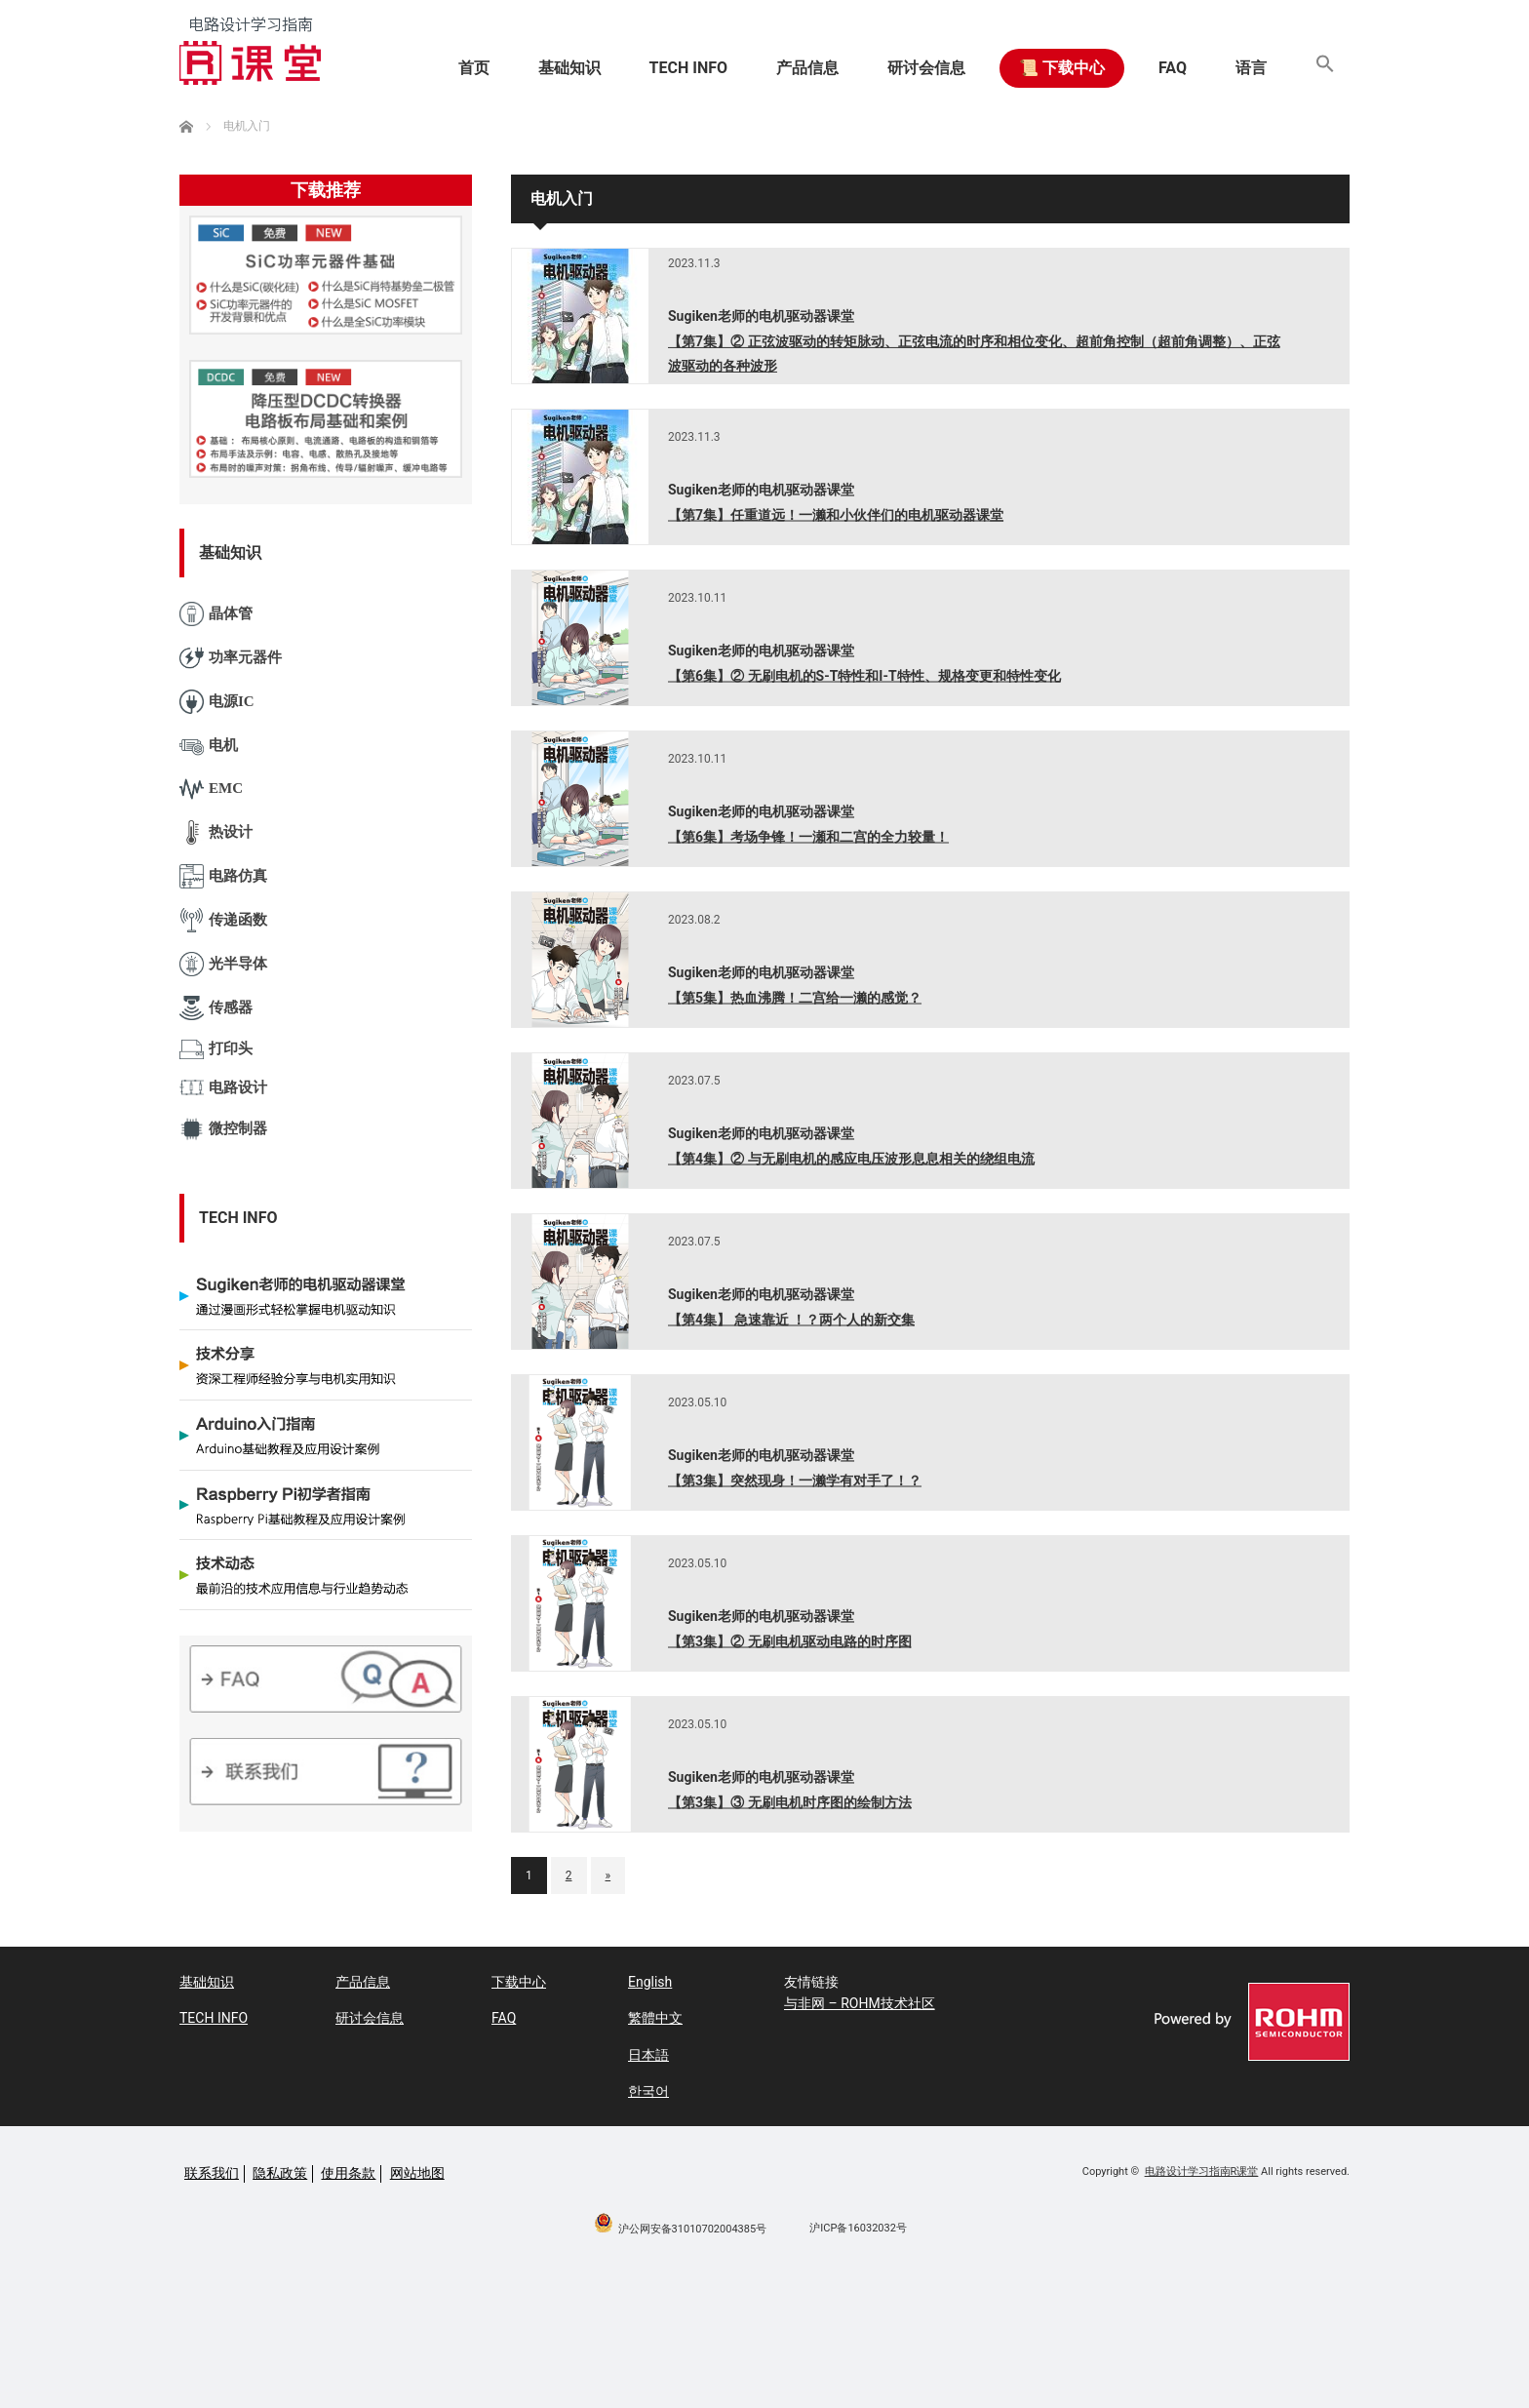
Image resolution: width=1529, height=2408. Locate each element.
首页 (474, 68)
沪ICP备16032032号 (858, 2228)
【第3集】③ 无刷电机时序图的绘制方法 (790, 1801)
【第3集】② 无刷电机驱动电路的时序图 (790, 1640)
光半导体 (223, 964)
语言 (1251, 68)
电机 (208, 745)
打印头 (216, 1049)
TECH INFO (688, 68)
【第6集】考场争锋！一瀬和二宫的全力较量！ (808, 836)
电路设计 (223, 1088)
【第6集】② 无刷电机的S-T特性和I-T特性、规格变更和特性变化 (864, 675)
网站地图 (417, 2173)
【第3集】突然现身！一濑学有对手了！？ (794, 1479)
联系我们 (211, 2173)
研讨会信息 (926, 68)
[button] (1325, 68)
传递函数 (223, 920)
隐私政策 (280, 2173)
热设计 (216, 832)
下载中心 (518, 1982)
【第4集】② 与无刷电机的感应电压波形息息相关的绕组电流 (851, 1157)
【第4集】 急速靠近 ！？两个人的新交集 (791, 1318)
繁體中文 (655, 2018)
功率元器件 (230, 658)
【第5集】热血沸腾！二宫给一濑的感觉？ (794, 997)
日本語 (648, 2055)
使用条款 (348, 2173)
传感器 (216, 1007)
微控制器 (223, 1129)
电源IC (217, 702)
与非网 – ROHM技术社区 (859, 2003)
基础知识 (569, 68)
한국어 (648, 2091)
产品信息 (807, 68)
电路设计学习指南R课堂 (1202, 2171)
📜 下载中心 (1062, 68)
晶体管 (216, 614)
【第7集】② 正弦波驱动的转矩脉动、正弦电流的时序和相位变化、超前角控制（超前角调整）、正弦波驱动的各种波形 (974, 354)
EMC (211, 789)
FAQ (1172, 68)
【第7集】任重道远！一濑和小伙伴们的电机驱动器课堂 (835, 514)
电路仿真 (223, 876)
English (650, 1982)
